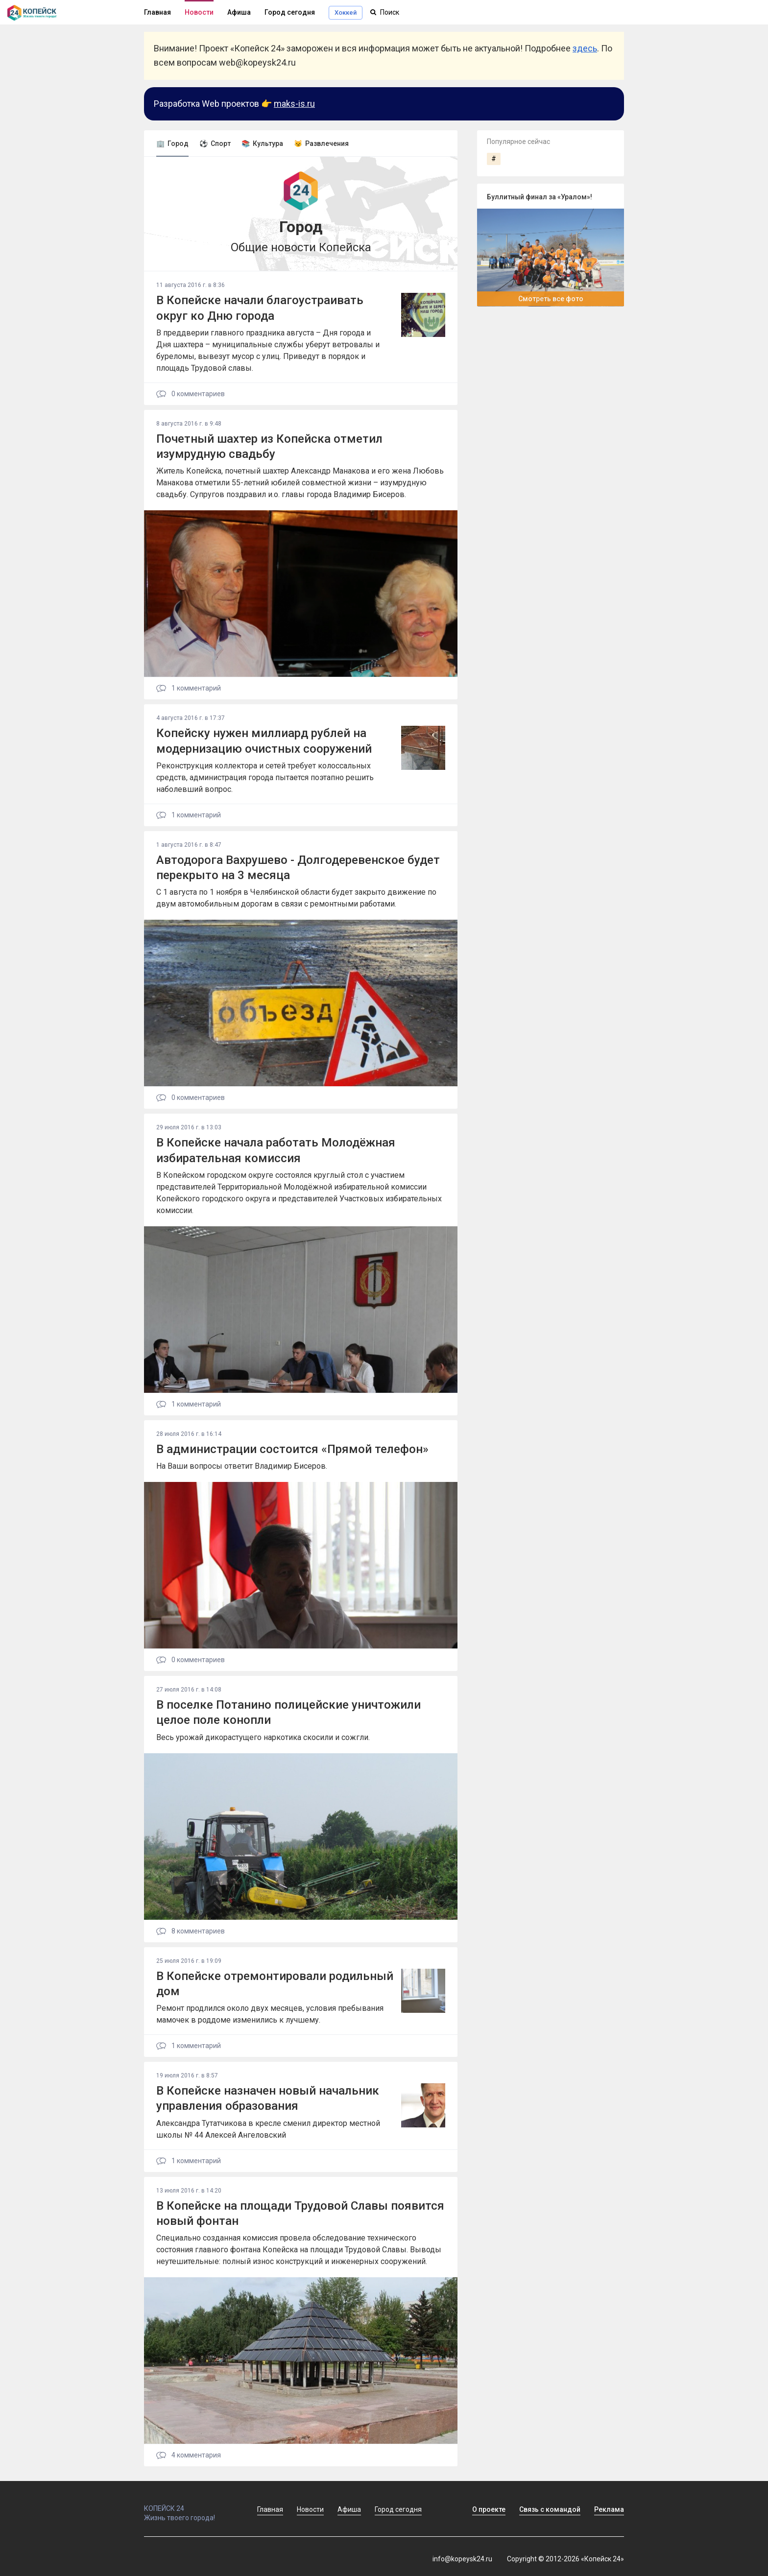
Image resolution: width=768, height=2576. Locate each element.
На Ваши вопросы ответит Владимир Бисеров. (241, 1466)
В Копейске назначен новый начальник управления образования (267, 2098)
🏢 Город (172, 143)
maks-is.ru (294, 103)
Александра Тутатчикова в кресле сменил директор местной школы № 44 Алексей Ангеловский (268, 2129)
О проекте (488, 2509)
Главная (157, 12)
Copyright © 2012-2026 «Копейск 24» (565, 2559)
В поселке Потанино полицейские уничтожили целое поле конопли (288, 1712)
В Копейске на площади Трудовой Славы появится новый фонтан (300, 2213)
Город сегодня (289, 12)
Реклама (609, 2509)
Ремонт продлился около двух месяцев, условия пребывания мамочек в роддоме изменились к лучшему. (270, 2014)
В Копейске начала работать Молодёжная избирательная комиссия (275, 1150)
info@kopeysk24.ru (462, 2559)
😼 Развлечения (321, 143)
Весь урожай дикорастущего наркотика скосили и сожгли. (263, 1737)
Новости (199, 12)
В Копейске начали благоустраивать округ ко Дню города (259, 307)
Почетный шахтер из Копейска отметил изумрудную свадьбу (269, 446)
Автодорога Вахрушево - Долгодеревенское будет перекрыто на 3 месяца (298, 867)
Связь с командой (549, 2509)
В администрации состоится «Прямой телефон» (292, 1449)
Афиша (239, 12)
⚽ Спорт (215, 143)
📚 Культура (262, 143)
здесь (585, 48)
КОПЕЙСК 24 (190, 2504)
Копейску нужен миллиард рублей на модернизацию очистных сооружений (264, 740)
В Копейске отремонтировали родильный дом (274, 1983)
